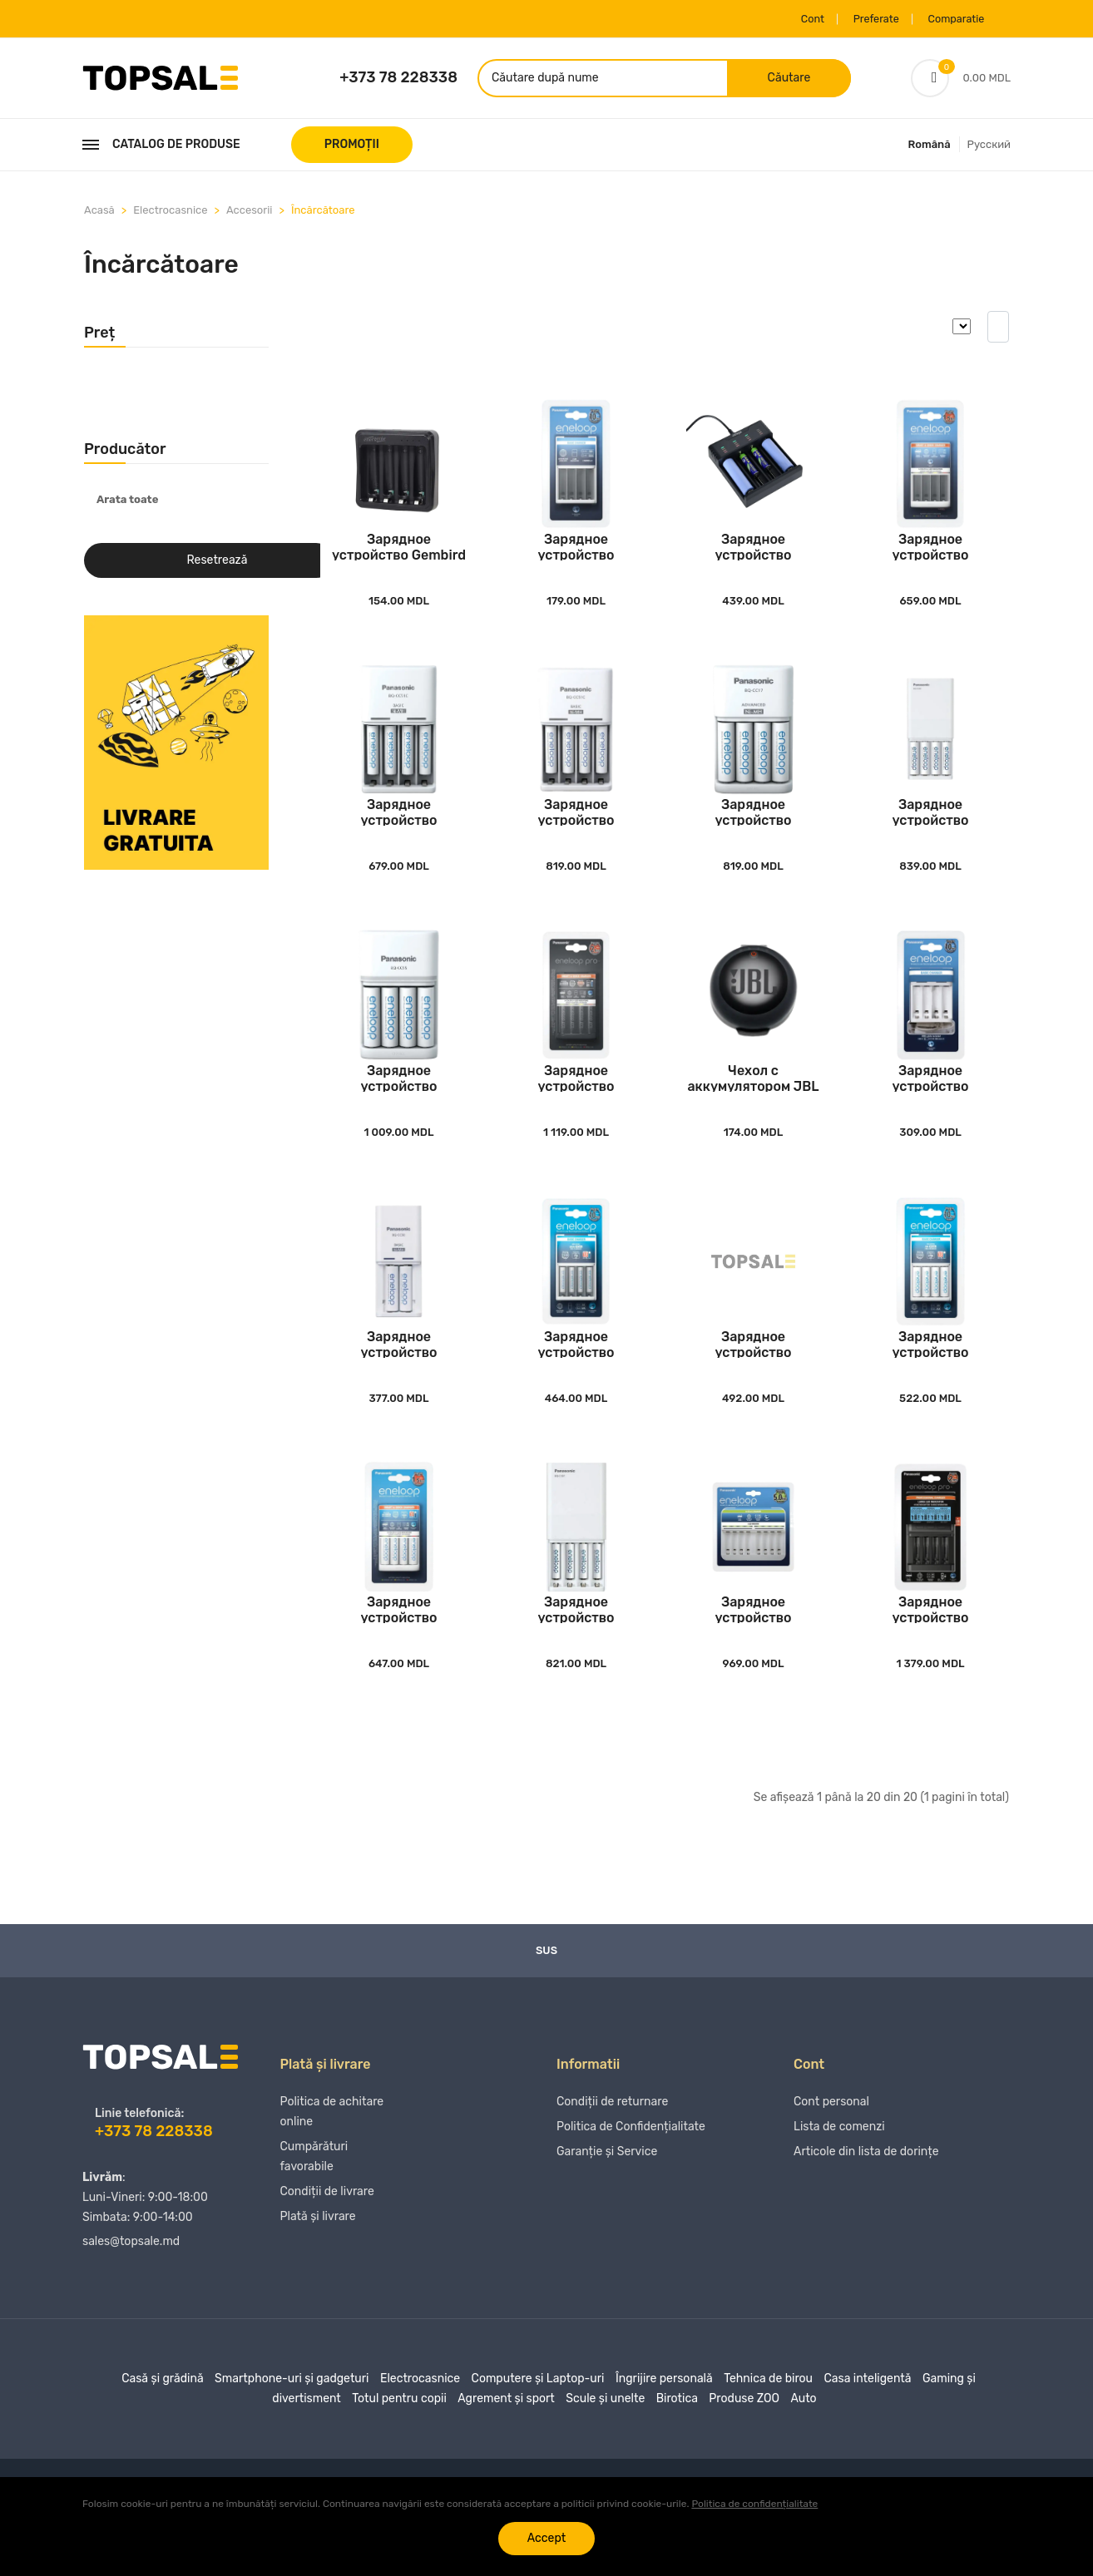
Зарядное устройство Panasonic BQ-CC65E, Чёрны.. (930, 1646)
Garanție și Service (606, 2197)
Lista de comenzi (839, 2172)
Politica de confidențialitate (754, 2503)
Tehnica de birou (768, 2417)
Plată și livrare (318, 2262)
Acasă (99, 213)
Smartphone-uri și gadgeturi (291, 2417)
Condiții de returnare (612, 2147)
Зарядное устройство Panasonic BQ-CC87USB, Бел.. (930, 828)
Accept (546, 2538)
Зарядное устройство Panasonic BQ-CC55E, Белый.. (931, 555)
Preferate (859, 18)
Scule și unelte (605, 2437)
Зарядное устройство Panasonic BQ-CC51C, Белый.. (576, 828)
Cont (788, 18)
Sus (546, 1988)
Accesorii (249, 213)
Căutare (775, 79)
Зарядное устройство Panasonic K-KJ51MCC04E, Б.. (576, 1374)
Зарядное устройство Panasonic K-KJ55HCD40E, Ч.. (576, 1101)
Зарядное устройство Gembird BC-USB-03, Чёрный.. (399, 555)
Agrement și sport (506, 2437)
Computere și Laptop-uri (538, 2417)
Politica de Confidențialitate (630, 2172)
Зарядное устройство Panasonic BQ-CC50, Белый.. (399, 1374)
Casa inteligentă (867, 2417)
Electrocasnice (170, 213)
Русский (989, 147)
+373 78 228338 (398, 79)
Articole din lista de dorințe (866, 2197)
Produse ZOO (744, 2437)
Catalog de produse (161, 148)
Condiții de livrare (327, 2237)
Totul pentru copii (399, 2437)
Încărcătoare (323, 213)
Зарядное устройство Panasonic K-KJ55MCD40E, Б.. (399, 1101)
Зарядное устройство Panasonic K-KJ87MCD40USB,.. (576, 1646)
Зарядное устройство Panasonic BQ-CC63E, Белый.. (754, 1646)
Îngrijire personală (664, 2417)
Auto (803, 2437)
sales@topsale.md (131, 2280)
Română (929, 147)
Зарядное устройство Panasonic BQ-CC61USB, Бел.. (930, 1101)
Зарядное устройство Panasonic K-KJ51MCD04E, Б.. (398, 828)
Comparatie (948, 18)
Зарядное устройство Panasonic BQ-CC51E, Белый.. (576, 555)
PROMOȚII (351, 148)
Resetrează (217, 564)
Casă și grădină (162, 2417)
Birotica (677, 2437)
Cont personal (831, 2147)
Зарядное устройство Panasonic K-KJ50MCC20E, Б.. (753, 1374)
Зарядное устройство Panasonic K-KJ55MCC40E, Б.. (399, 1646)
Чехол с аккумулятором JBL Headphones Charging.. (753, 1101)
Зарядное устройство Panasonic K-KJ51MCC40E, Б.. (930, 1374)
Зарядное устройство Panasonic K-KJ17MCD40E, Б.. (753, 828)
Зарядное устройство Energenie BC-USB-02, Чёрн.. (753, 555)
